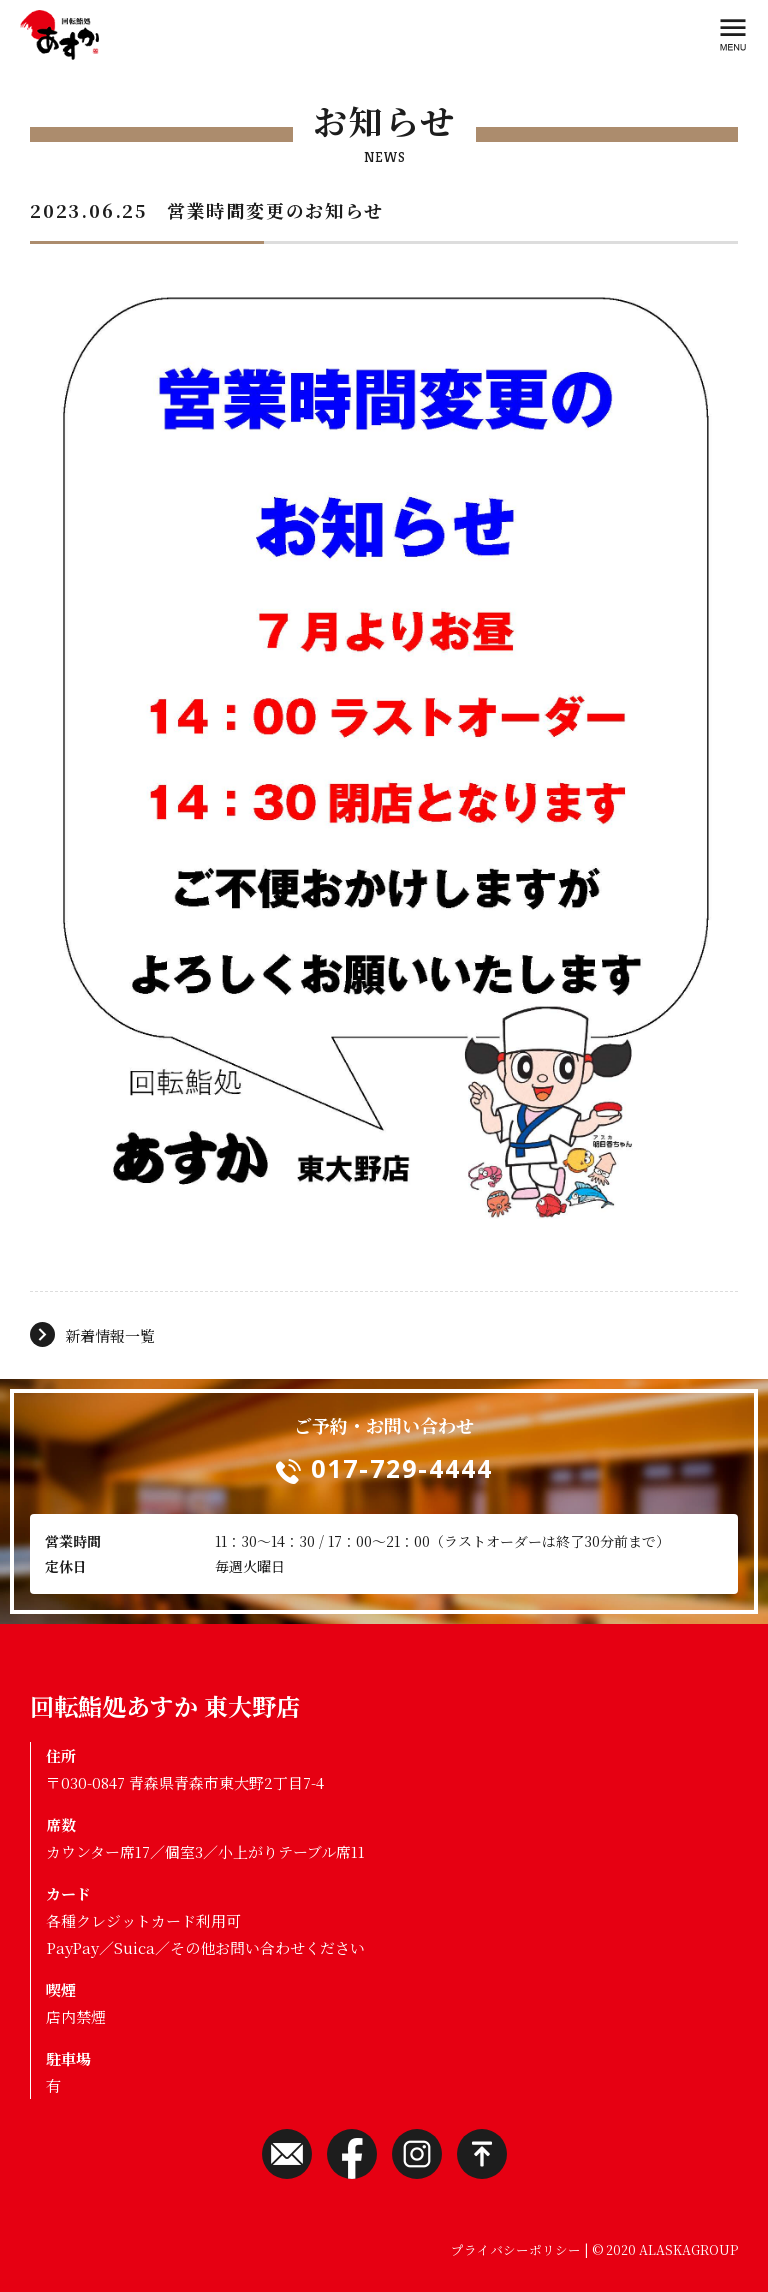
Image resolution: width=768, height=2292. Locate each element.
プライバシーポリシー (516, 2250)
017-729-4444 (402, 1468)
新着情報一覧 (110, 1335)
